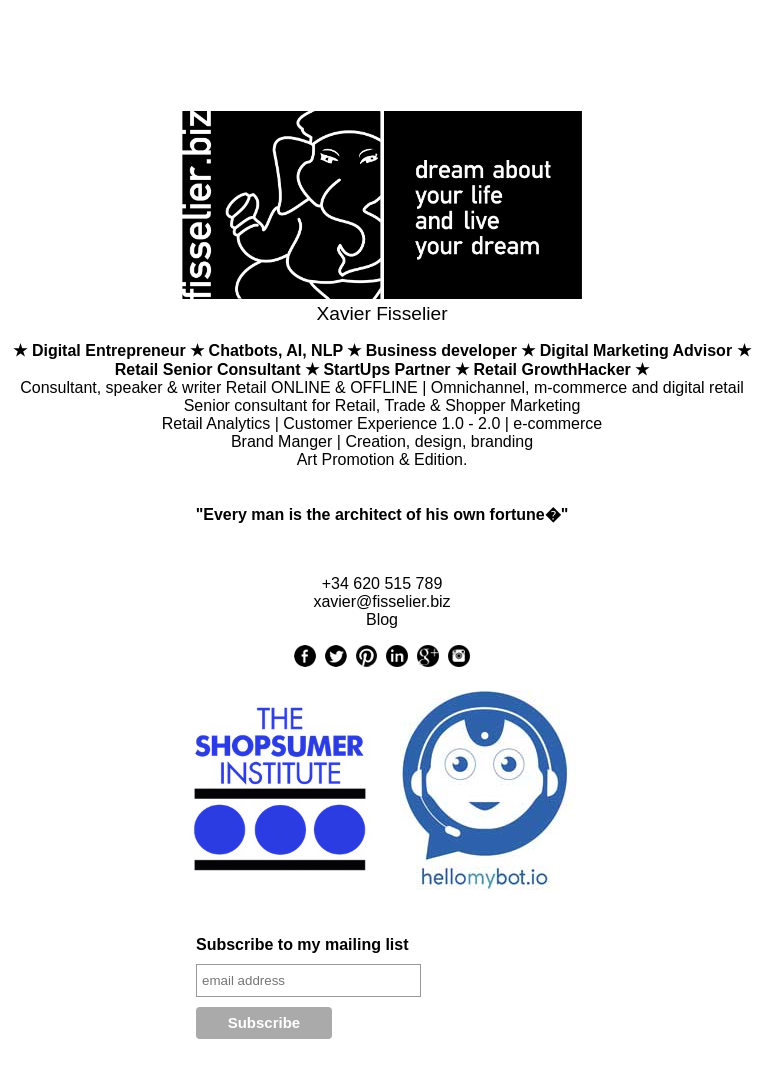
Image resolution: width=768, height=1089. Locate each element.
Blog (382, 619)
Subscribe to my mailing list (302, 944)
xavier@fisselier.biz (381, 601)
